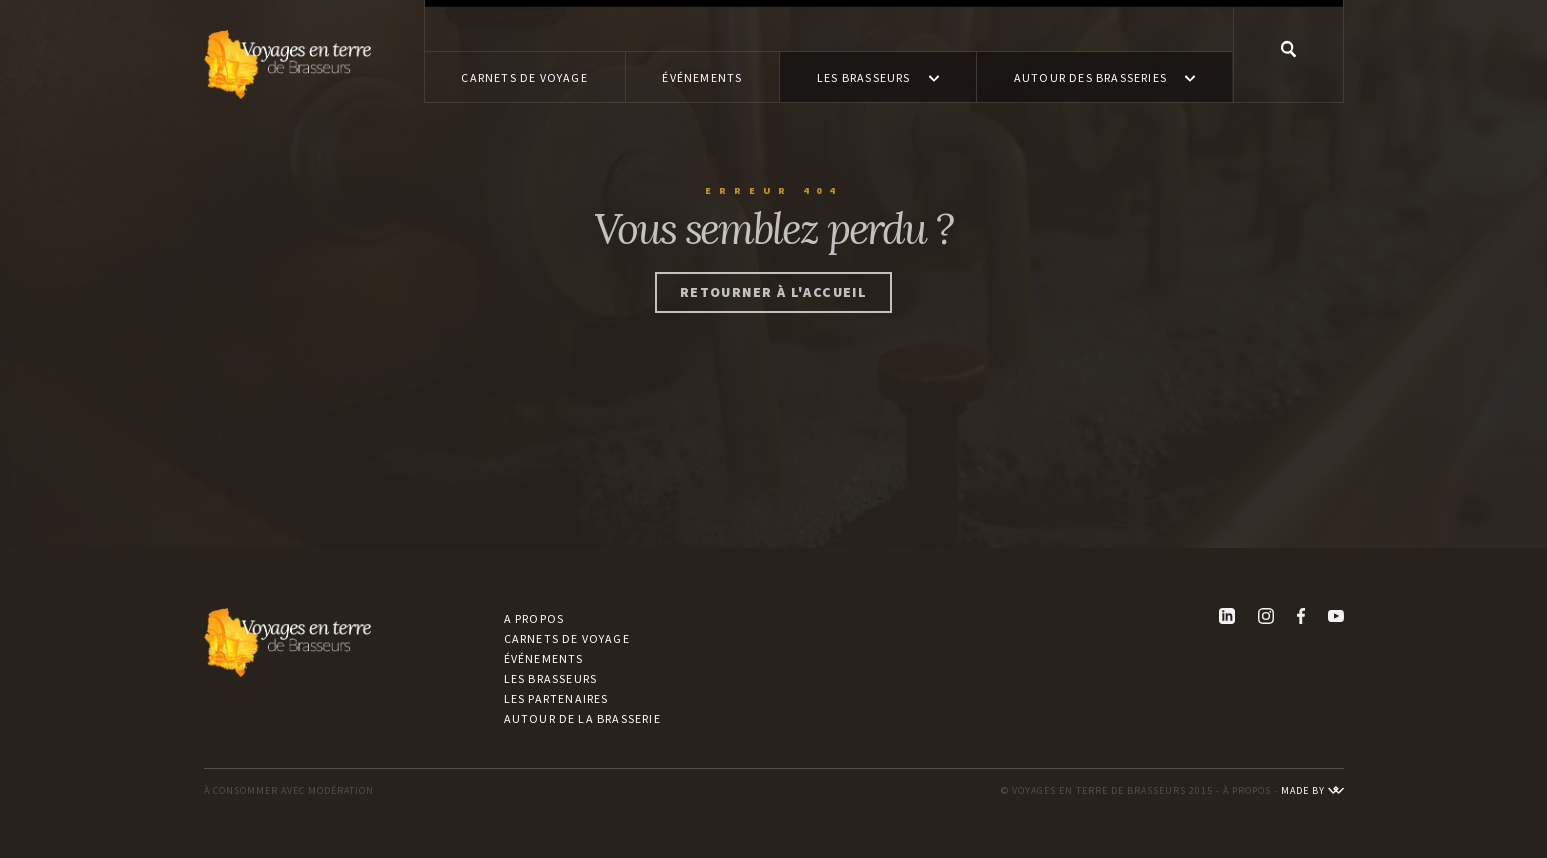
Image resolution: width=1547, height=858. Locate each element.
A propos (534, 618)
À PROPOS (1247, 790)
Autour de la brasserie (582, 718)
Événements (544, 658)
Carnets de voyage (567, 638)
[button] (878, 77)
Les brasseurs (551, 678)
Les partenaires (556, 698)
